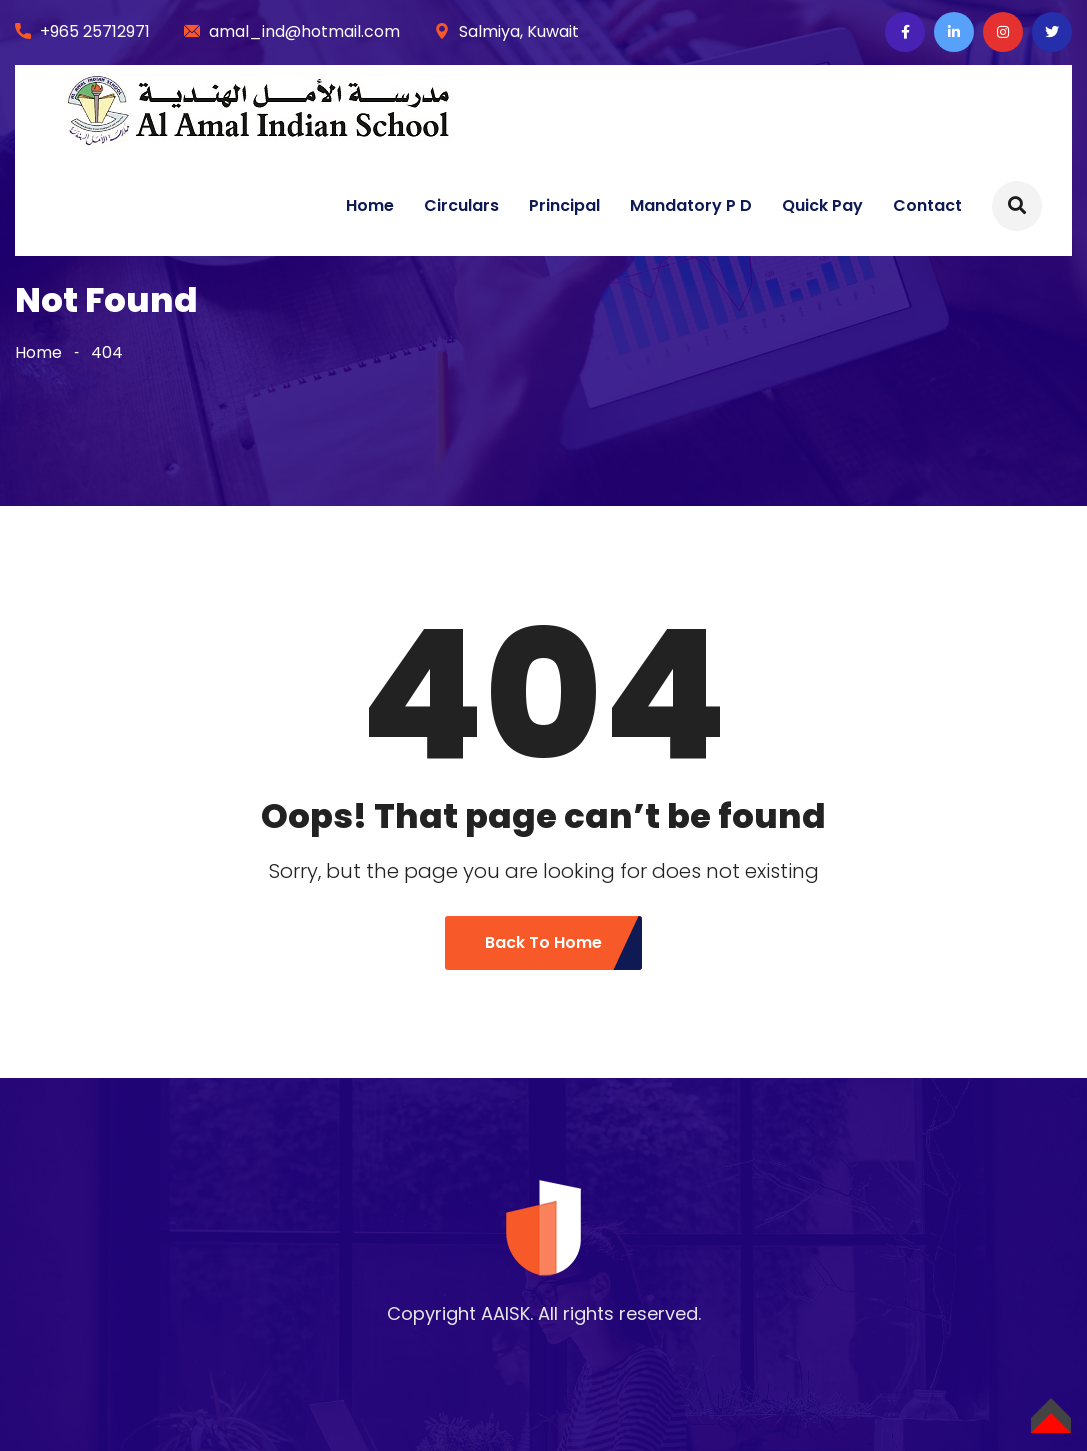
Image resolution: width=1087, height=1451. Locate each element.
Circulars (461, 205)
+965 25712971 (95, 31)
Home (370, 205)
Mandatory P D (691, 205)
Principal (564, 205)
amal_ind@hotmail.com (304, 31)
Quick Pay (822, 205)
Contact (927, 205)
